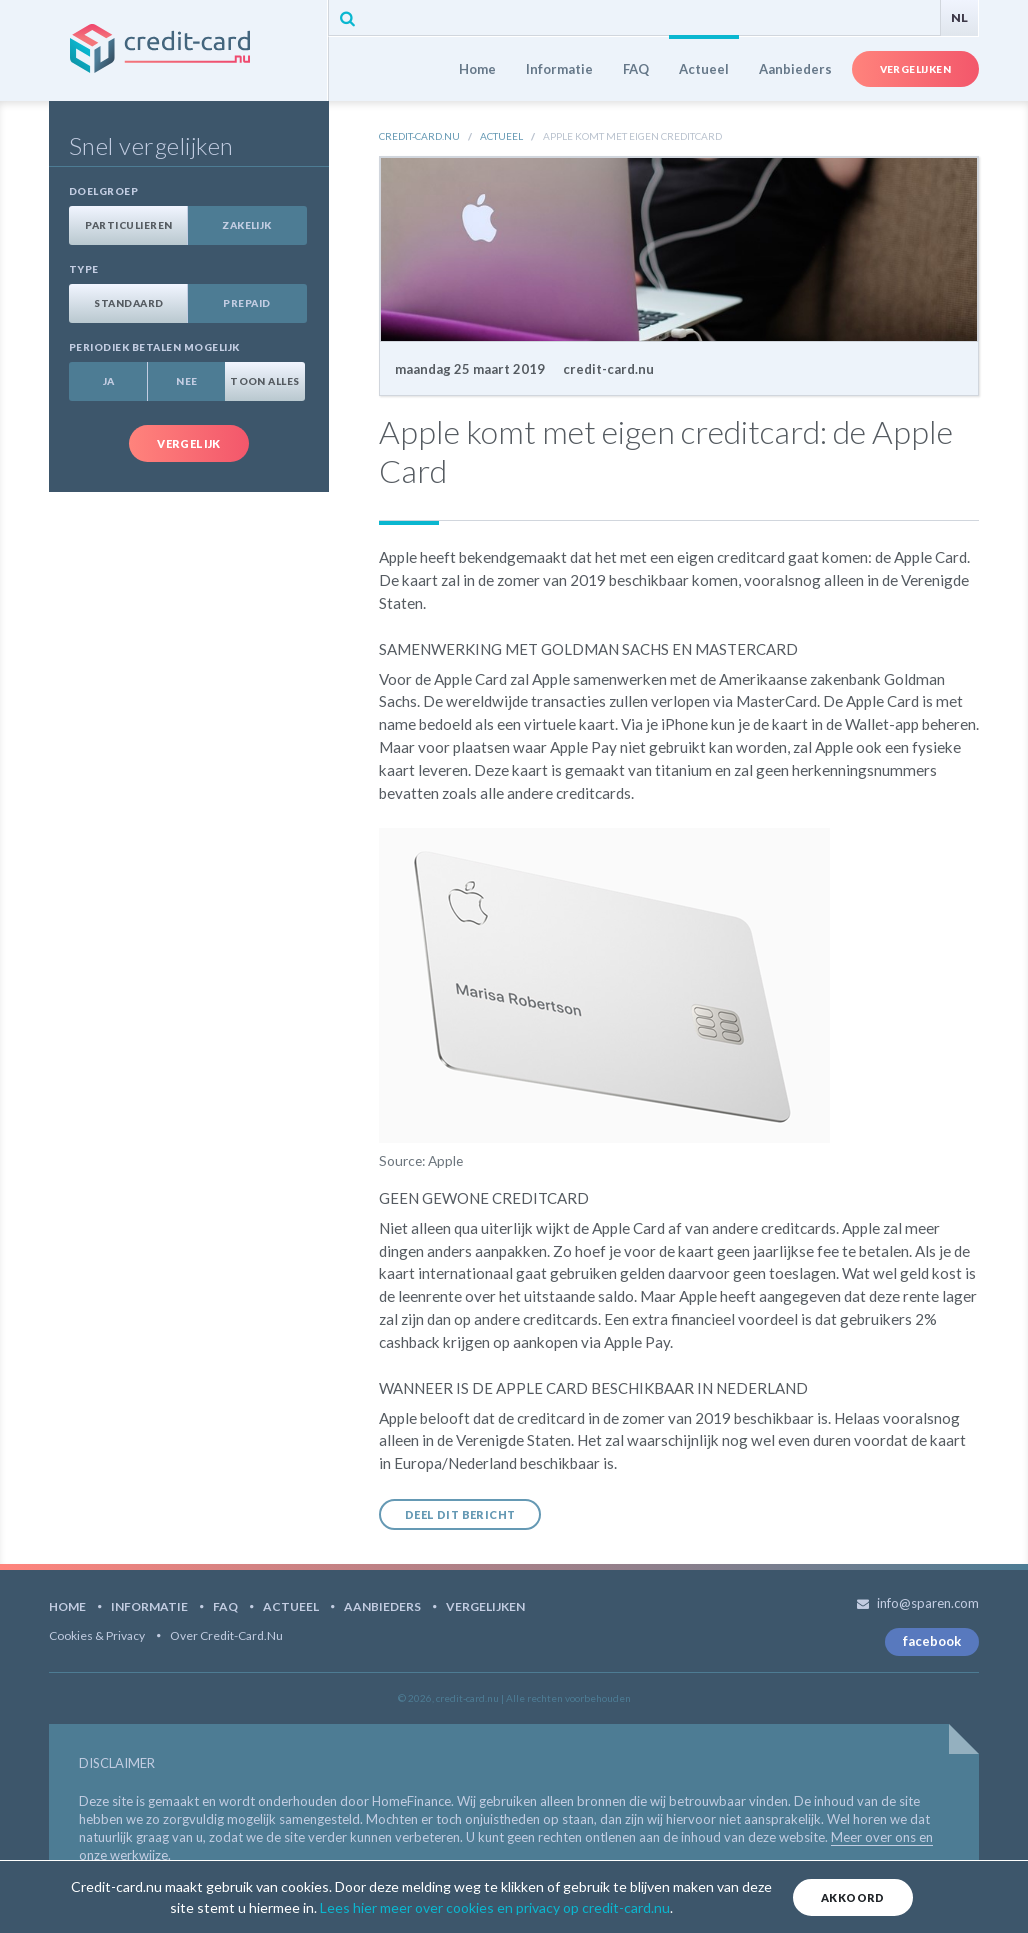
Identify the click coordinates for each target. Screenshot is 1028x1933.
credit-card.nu (188, 50)
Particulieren (128, 225)
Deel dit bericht (460, 1514)
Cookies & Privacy (97, 1635)
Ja (109, 381)
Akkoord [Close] (853, 1897)
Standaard (128, 303)
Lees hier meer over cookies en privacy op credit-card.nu (495, 1907)
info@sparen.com (928, 1603)
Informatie (559, 69)
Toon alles (265, 381)
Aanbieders (795, 69)
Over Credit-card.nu (226, 1635)
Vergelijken (915, 69)
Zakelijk (247, 225)
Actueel (704, 69)
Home (477, 69)
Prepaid (246, 303)
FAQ (636, 69)
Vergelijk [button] (189, 443)
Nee (186, 381)
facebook (932, 1641)
